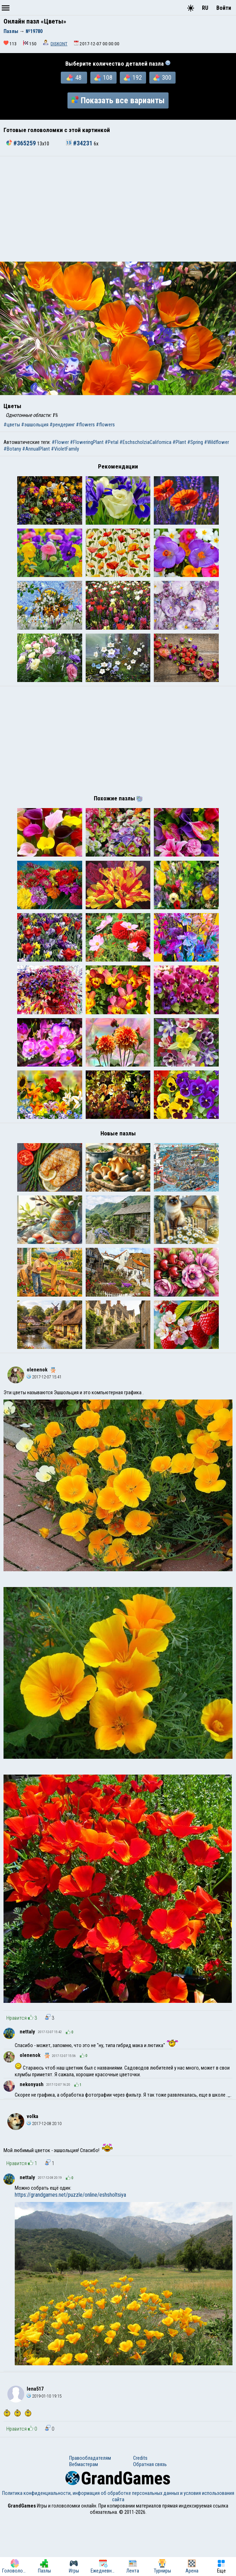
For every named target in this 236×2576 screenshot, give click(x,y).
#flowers (85, 424)
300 (162, 77)
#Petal (111, 442)
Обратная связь (150, 2521)
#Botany (12, 449)
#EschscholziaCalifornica (145, 442)
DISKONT (59, 43)
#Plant (179, 442)
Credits (140, 2515)
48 (73, 77)
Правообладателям (90, 2515)
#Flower (60, 442)
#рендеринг (62, 424)
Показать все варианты (118, 100)
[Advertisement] (118, 209)
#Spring (195, 442)
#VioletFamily (65, 449)
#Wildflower (216, 442)
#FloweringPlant (87, 442)
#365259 (21, 143)
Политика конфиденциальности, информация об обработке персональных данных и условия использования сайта (118, 2553)
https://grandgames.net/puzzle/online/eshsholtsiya (70, 2252)
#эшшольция (34, 424)
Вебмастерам (83, 2521)
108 (103, 77)
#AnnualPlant (36, 449)
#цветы (12, 424)
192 (133, 77)
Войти (223, 8)
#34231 (80, 143)
